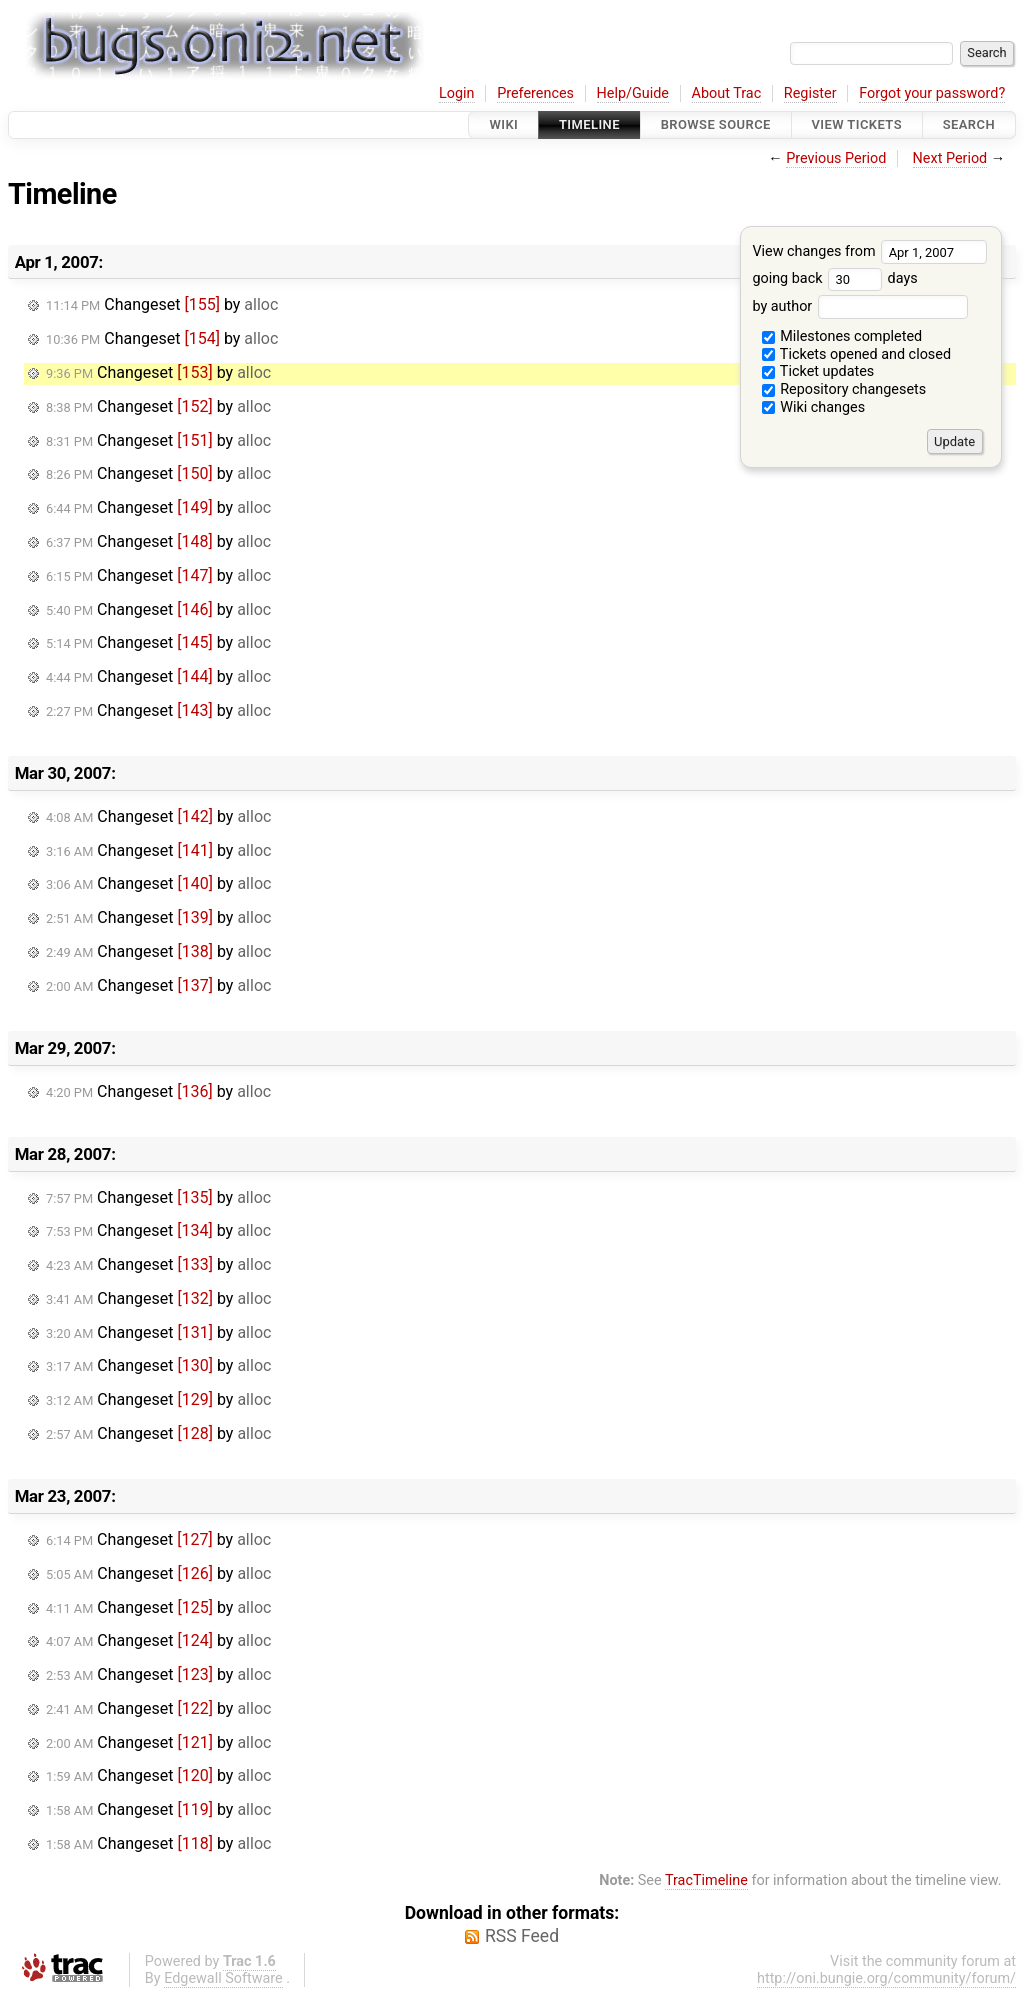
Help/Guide (633, 93)
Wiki (503, 124)
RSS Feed (522, 1936)
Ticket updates (818, 371)
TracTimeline (706, 1880)
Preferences (535, 93)
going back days (834, 278)
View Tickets (857, 124)
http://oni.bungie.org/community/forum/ (886, 1978)
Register (810, 93)
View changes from (869, 251)
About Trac (727, 93)
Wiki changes (814, 407)
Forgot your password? (932, 93)
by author (859, 306)
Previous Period (836, 158)
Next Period (950, 158)
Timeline (589, 124)
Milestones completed (842, 336)
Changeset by (162, 304)
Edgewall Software (223, 1978)
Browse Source (716, 124)
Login (457, 93)
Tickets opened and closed (856, 354)
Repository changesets (844, 389)
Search (969, 124)
